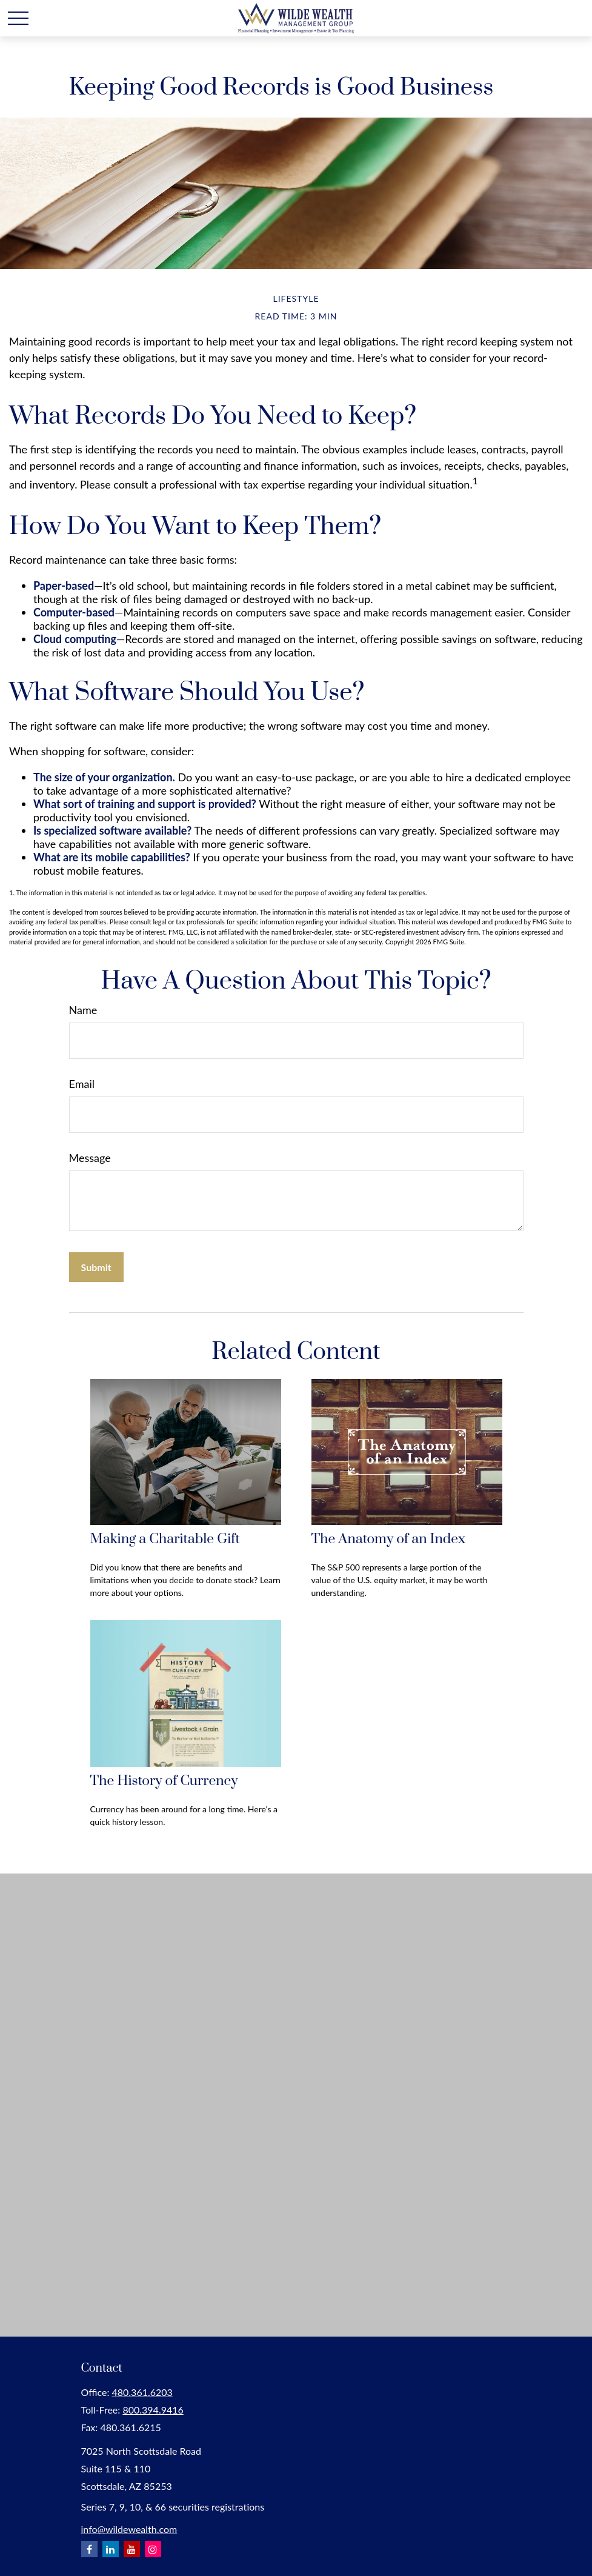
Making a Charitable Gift (165, 1539)
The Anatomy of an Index (388, 1539)
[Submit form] (96, 1267)
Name (83, 1009)
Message (90, 1157)
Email (82, 1083)
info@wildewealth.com (129, 2529)
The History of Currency (164, 1781)
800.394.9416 (152, 2409)
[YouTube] (132, 2549)
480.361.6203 (141, 2392)
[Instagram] (153, 2549)
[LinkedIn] (110, 2549)
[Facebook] (89, 2549)
